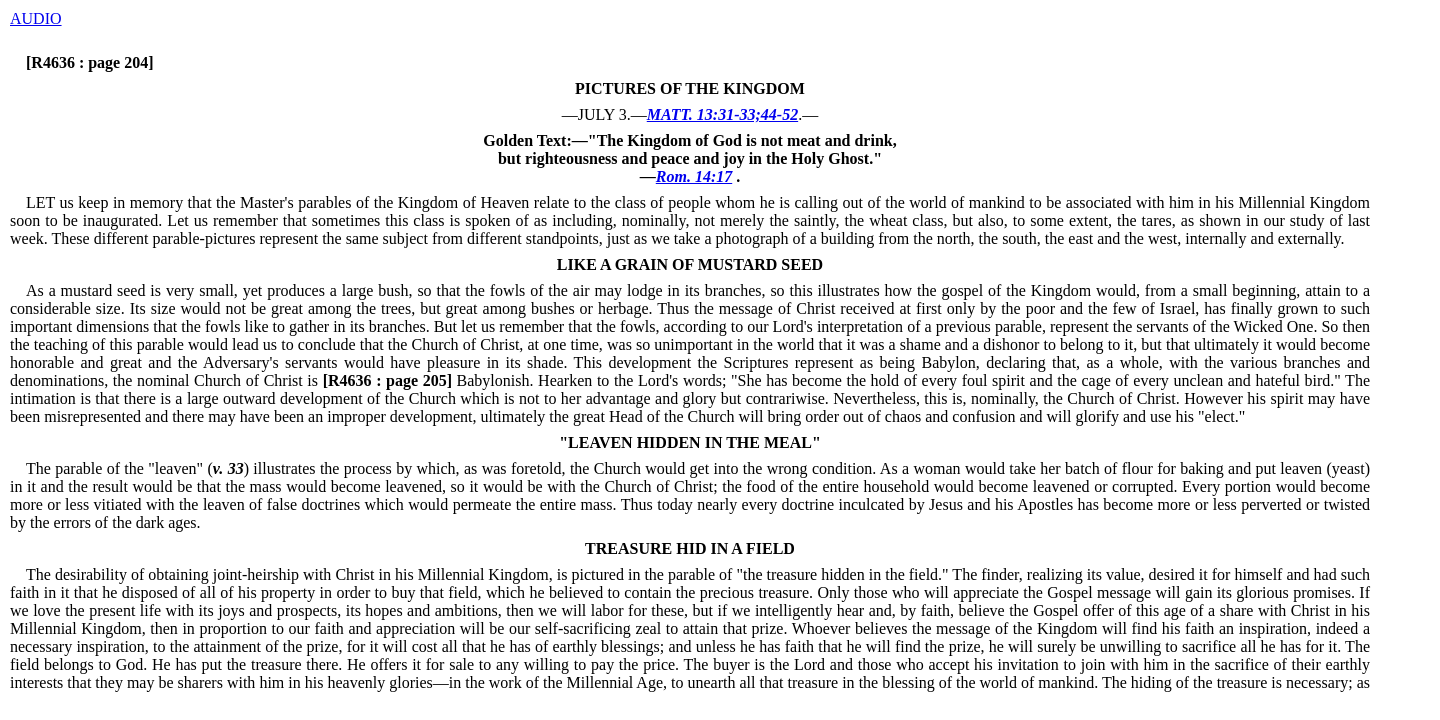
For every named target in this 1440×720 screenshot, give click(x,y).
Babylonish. (425, 380)
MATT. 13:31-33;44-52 (722, 114)
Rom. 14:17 (694, 176)
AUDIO (36, 18)
